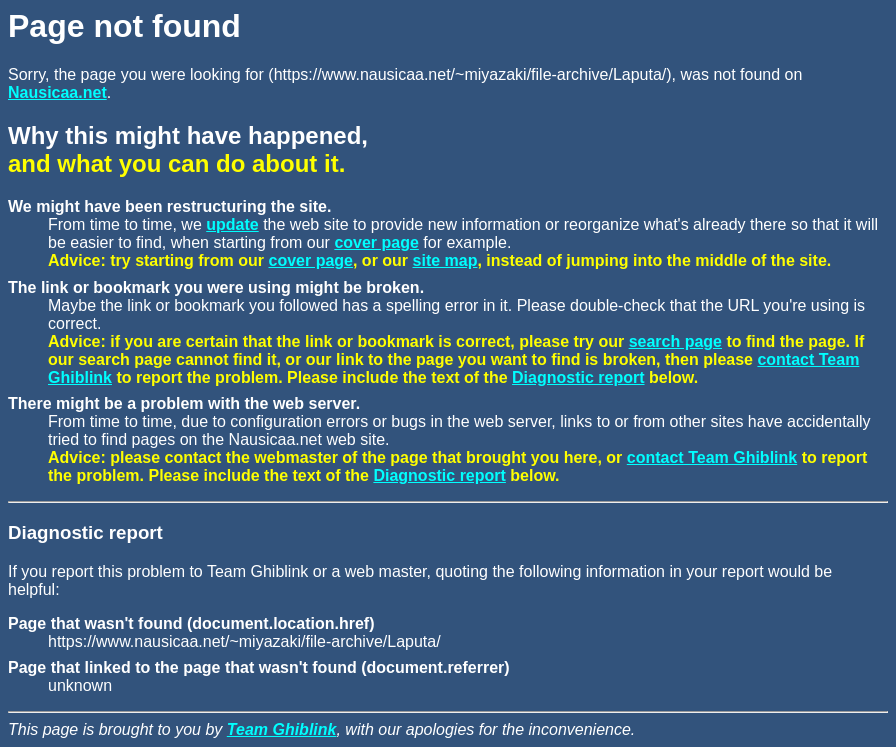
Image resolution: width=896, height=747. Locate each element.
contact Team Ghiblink (712, 457)
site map (445, 260)
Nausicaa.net (57, 92)
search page (675, 341)
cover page (376, 242)
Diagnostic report (578, 377)
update (232, 224)
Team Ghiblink (282, 729)
